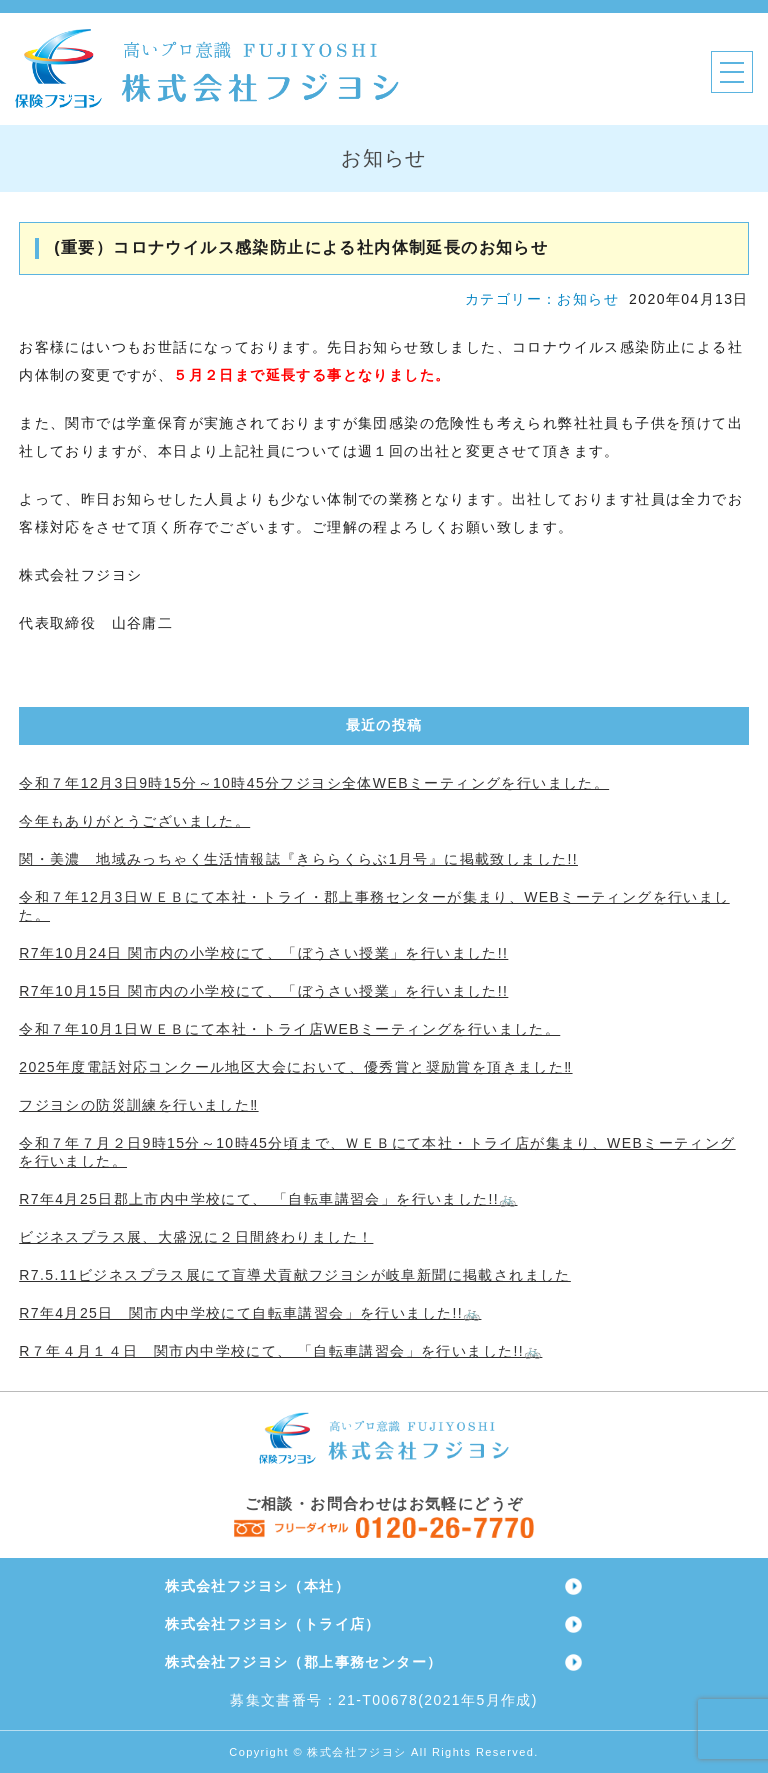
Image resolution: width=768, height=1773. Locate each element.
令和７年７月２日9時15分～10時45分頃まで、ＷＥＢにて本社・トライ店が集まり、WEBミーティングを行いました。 (377, 1152)
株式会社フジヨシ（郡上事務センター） (303, 1662)
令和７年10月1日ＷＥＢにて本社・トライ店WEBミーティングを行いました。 (289, 1029)
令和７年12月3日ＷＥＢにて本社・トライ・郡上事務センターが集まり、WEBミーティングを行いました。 (374, 906)
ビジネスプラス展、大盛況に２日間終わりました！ (196, 1237)
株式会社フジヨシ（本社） (257, 1586)
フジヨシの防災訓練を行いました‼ (138, 1105)
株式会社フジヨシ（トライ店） (273, 1624)
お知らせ (588, 299)
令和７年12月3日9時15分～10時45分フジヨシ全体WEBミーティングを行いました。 (314, 783)
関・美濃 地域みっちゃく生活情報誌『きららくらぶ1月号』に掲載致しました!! (298, 859)
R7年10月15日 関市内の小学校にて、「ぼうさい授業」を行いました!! (263, 991)
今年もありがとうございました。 (134, 821)
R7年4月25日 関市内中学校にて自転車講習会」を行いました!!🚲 (250, 1313)
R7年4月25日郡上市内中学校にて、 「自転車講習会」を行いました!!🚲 (268, 1199)
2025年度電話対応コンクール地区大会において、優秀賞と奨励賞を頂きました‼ (295, 1067)
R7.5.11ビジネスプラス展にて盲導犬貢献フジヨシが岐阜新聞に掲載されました (295, 1275)
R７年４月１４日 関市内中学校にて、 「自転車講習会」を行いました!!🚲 (280, 1351)
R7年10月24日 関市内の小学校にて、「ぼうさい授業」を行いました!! (263, 953)
